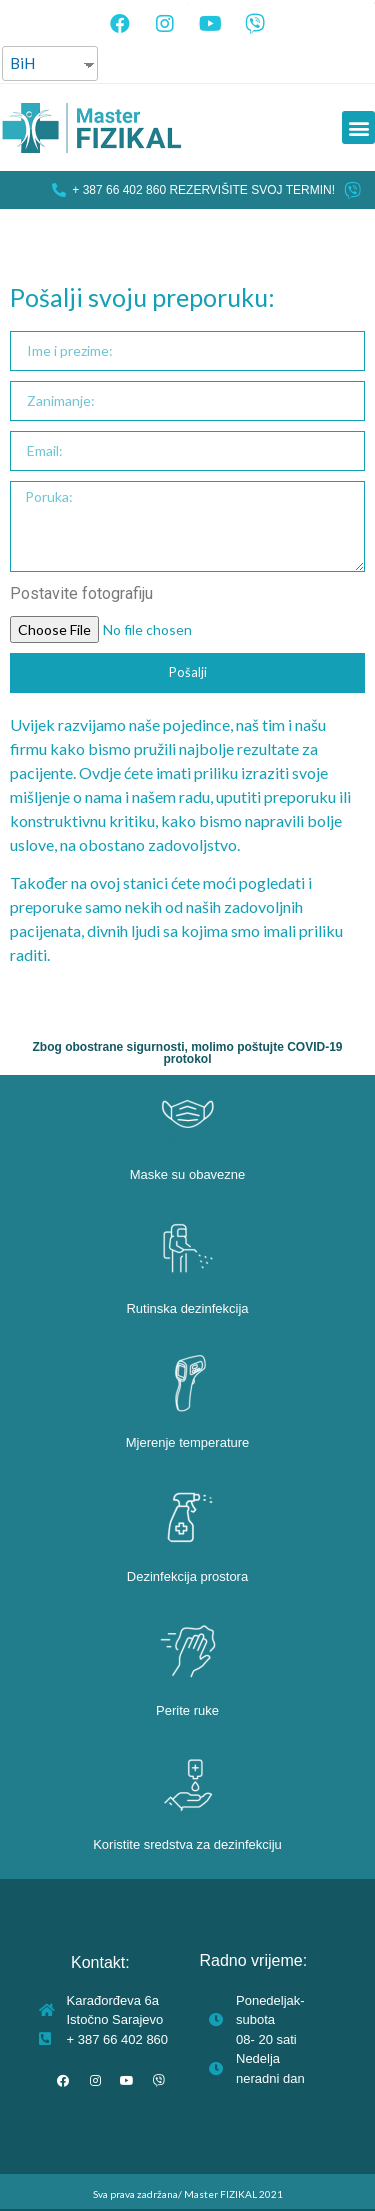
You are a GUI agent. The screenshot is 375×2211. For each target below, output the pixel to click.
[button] (358, 127)
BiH (22, 63)
